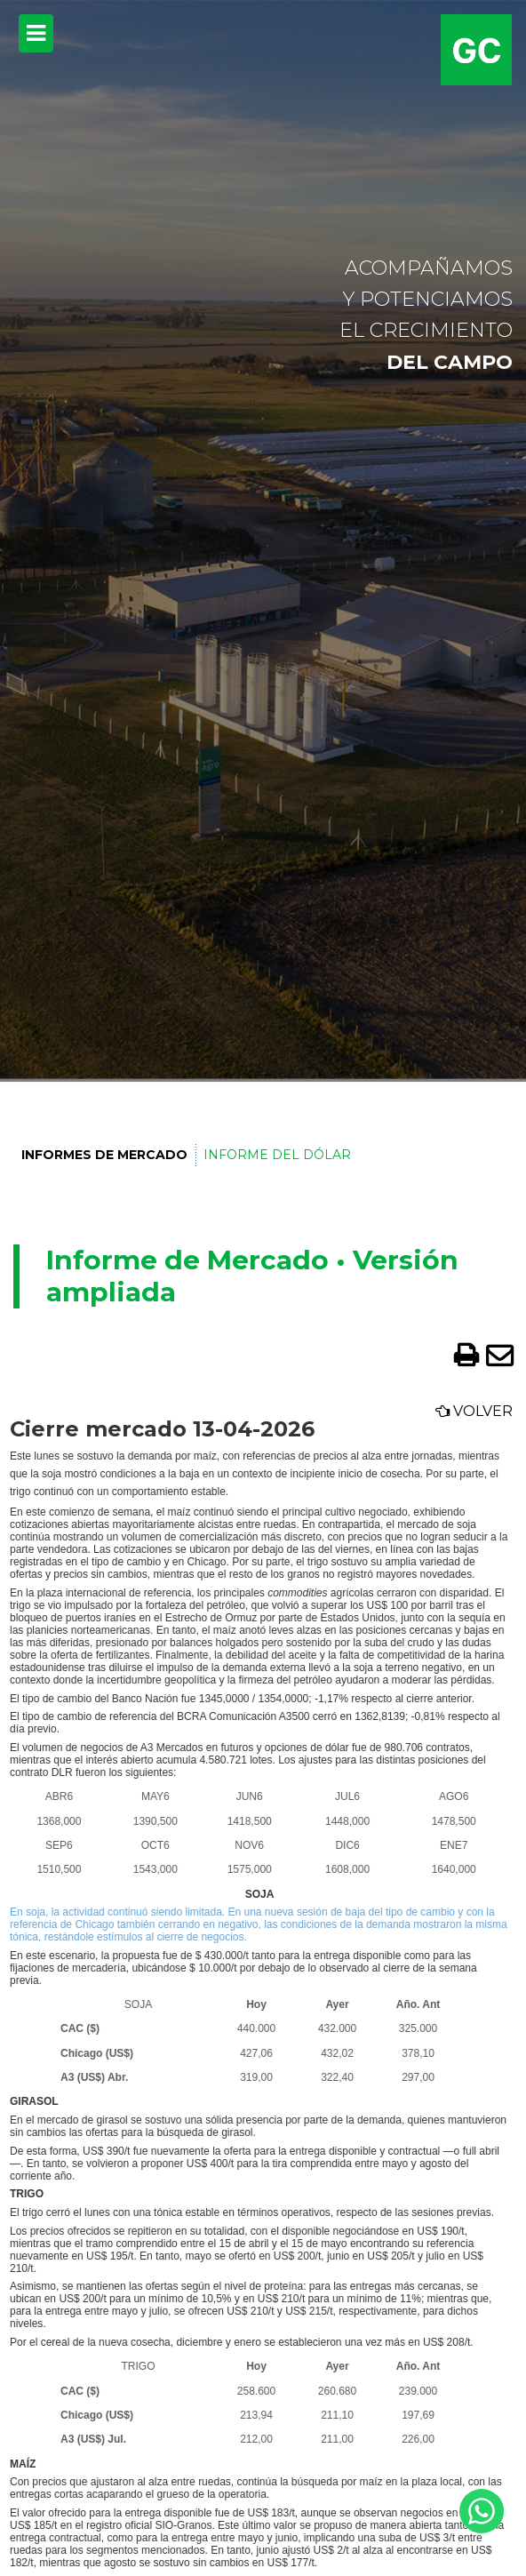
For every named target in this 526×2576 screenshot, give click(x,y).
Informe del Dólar (277, 1155)
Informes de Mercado (104, 1155)
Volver (474, 1411)
